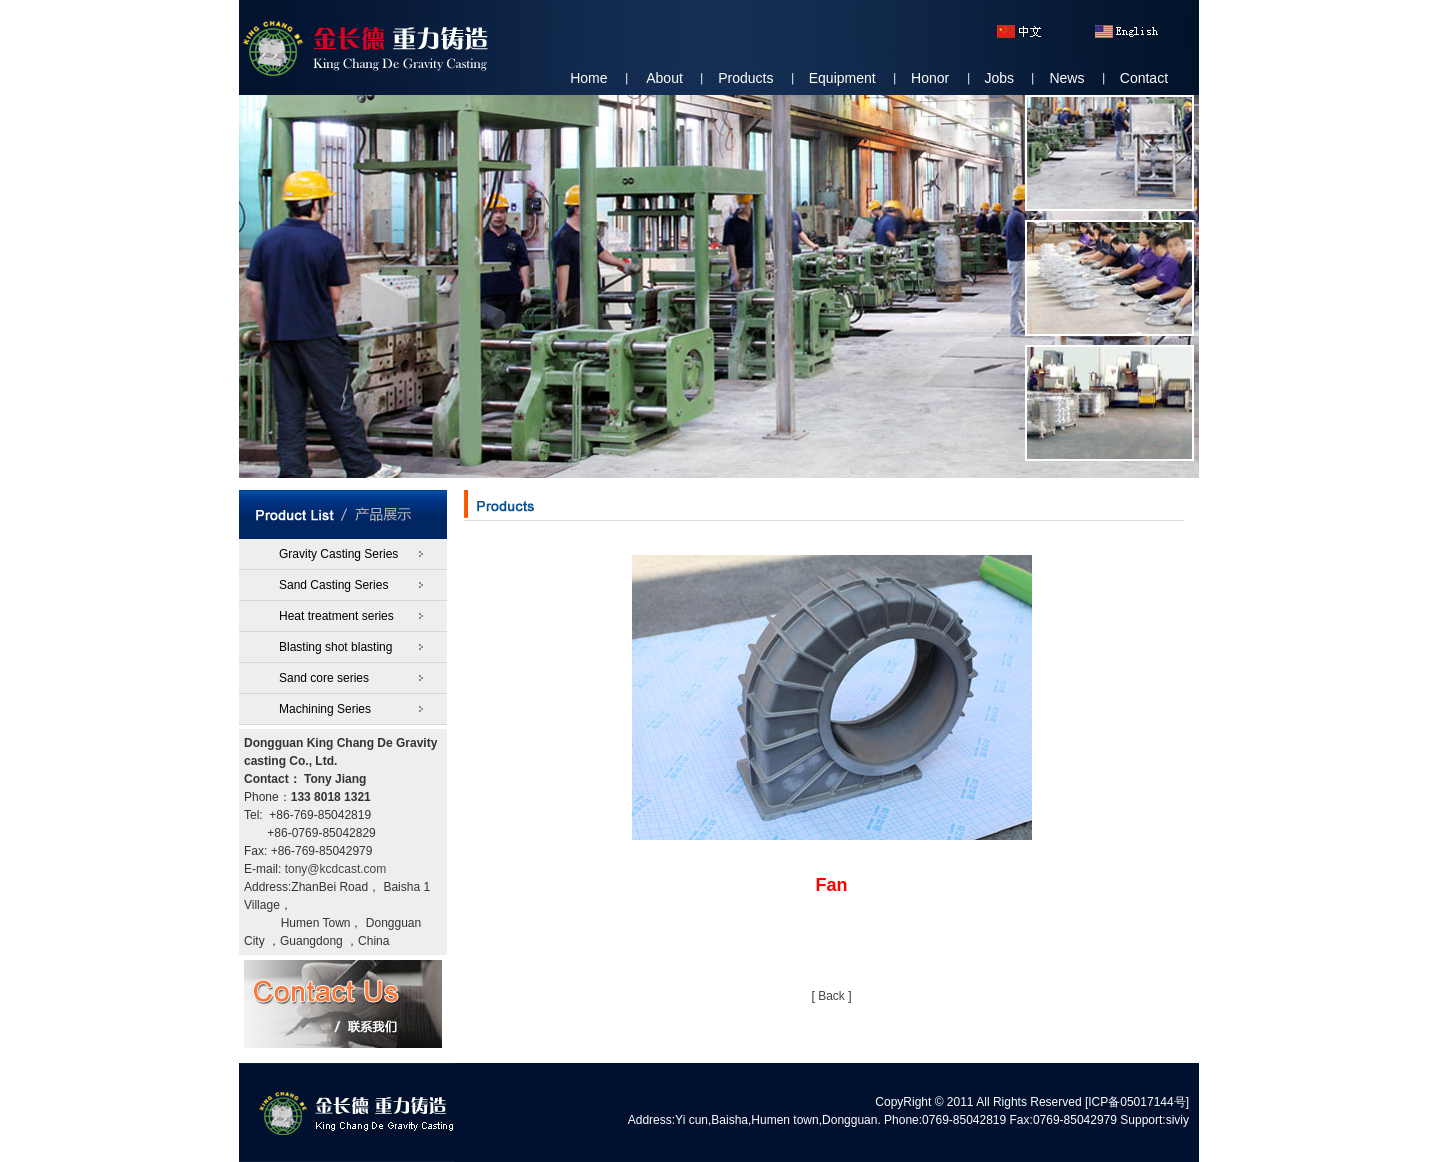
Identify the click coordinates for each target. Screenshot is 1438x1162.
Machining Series (325, 709)
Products (745, 78)
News (1066, 78)
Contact (1144, 78)
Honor (930, 78)
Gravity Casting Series (338, 554)
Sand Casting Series (333, 585)
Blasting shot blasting (335, 647)
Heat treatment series (336, 616)
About (664, 78)
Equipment (842, 78)
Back (831, 996)
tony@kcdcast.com (336, 869)
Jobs (1000, 78)
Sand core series (324, 678)
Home (588, 78)
